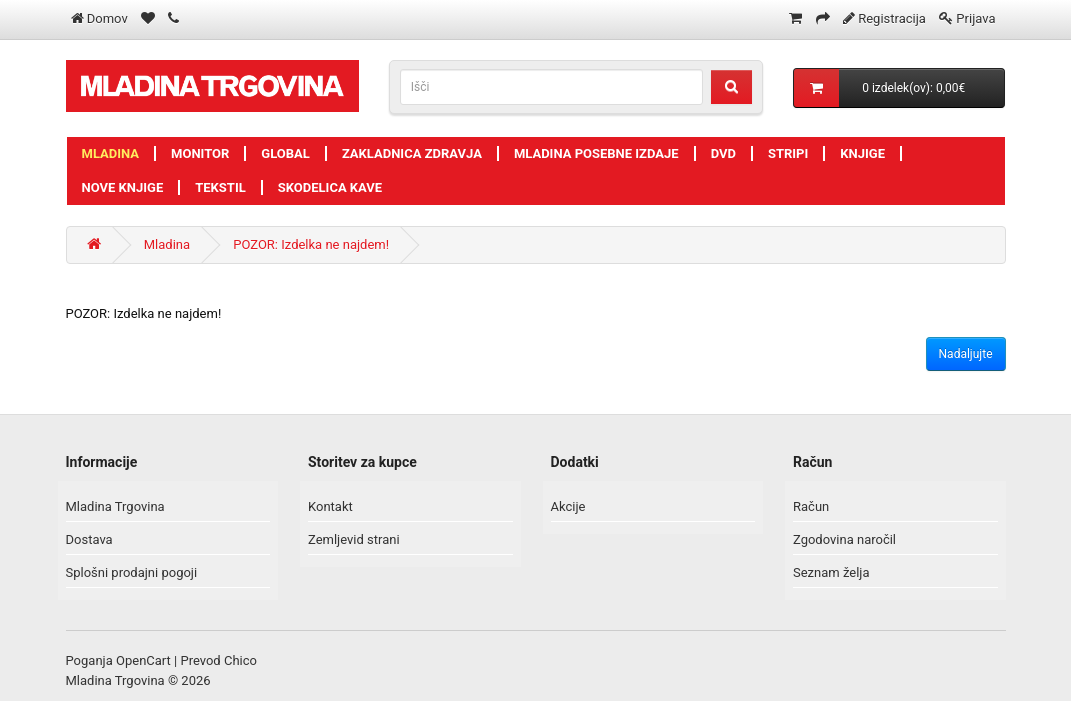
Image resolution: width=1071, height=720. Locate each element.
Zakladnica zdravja (412, 153)
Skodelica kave (330, 187)
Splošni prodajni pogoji (132, 572)
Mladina (111, 153)
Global (285, 153)
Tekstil (220, 187)
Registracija (892, 18)
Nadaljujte (966, 354)
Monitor (200, 153)
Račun (811, 506)
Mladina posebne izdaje (596, 153)
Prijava (975, 18)
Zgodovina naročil (844, 539)
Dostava (89, 539)
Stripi (788, 153)
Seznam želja (831, 572)
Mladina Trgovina (115, 506)
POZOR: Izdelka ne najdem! (311, 244)
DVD (723, 153)
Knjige (862, 153)
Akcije (568, 506)
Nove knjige (123, 187)
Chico (240, 660)
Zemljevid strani (354, 539)
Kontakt (330, 506)
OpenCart (143, 660)
